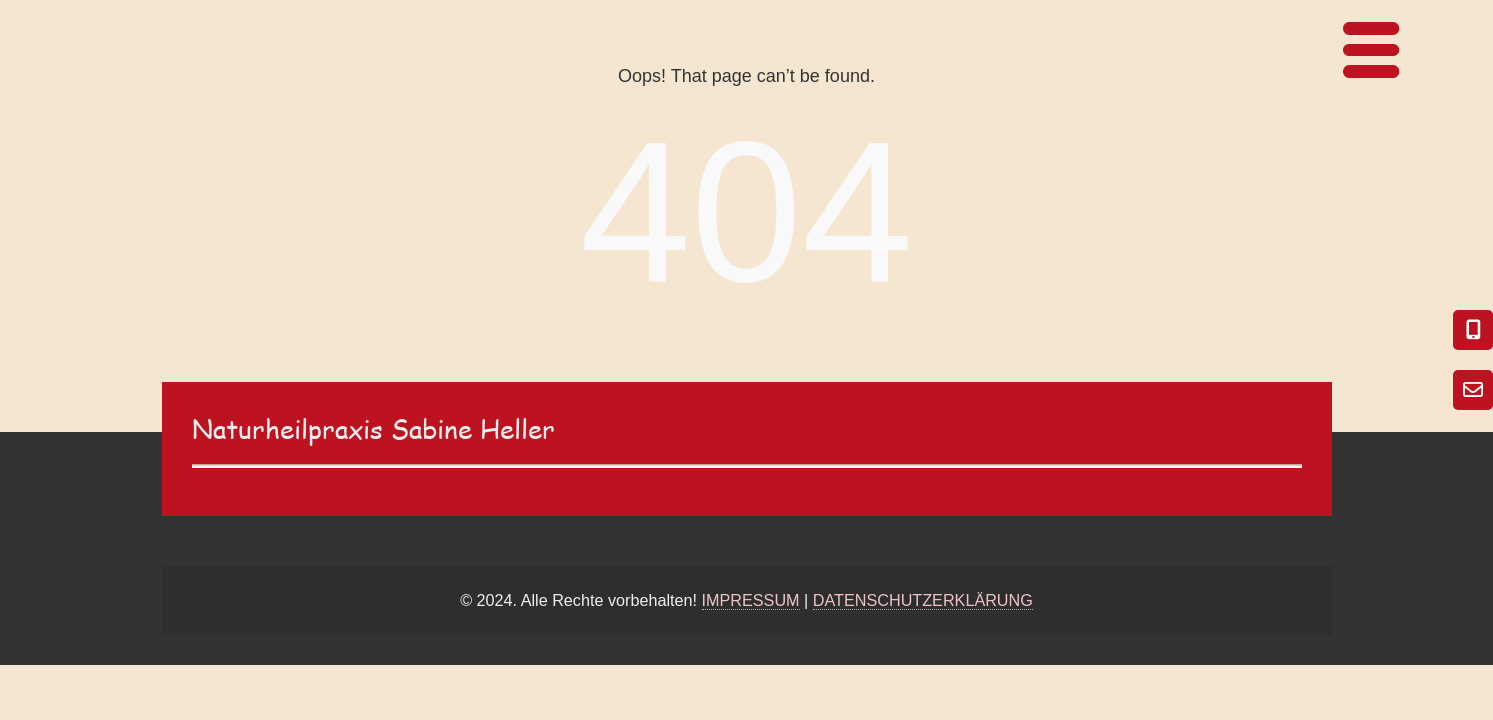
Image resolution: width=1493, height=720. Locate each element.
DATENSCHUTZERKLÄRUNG (923, 600)
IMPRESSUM (751, 600)
